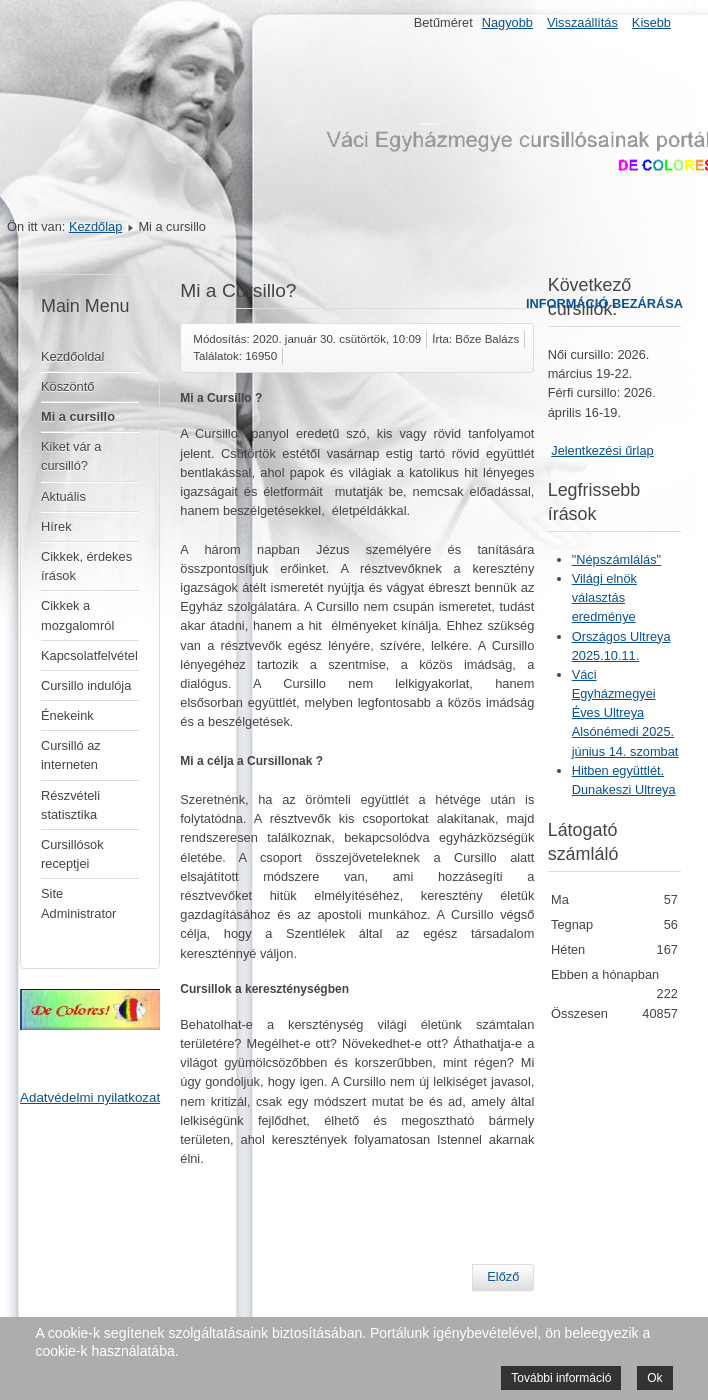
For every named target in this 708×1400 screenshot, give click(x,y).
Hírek (56, 526)
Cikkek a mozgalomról (77, 615)
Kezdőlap (95, 226)
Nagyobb (507, 22)
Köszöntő (67, 386)
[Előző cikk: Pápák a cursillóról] (503, 1277)
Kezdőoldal (72, 356)
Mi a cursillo (78, 416)
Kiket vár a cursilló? (71, 456)
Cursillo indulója (86, 685)
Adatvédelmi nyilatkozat (90, 1097)
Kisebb (651, 22)
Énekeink (67, 715)
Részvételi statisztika (70, 805)
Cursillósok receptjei (72, 854)
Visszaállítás (582, 22)
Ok (654, 1378)
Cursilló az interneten (71, 755)
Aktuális (63, 496)
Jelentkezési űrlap (602, 450)
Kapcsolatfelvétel (89, 655)
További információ (561, 1378)
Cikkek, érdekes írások (86, 566)
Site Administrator (78, 903)
